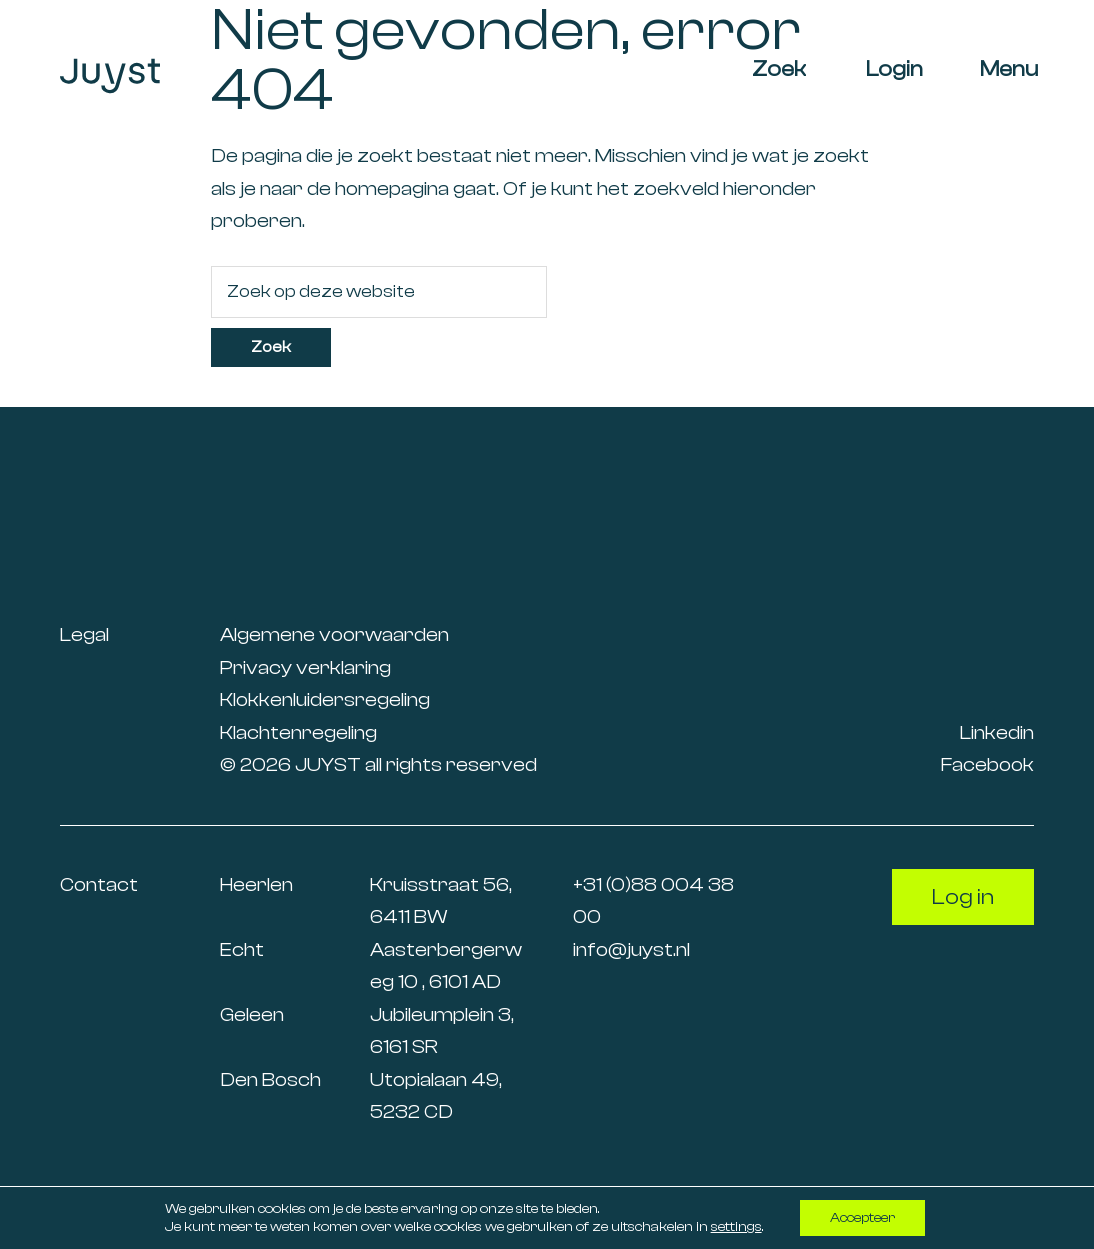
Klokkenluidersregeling (325, 699)
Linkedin (997, 732)
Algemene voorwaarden (334, 634)
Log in (963, 897)
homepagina (392, 188)
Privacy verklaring (305, 667)
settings (736, 1227)
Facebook (987, 764)
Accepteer (862, 1218)
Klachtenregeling (298, 732)
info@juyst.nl (631, 949)
